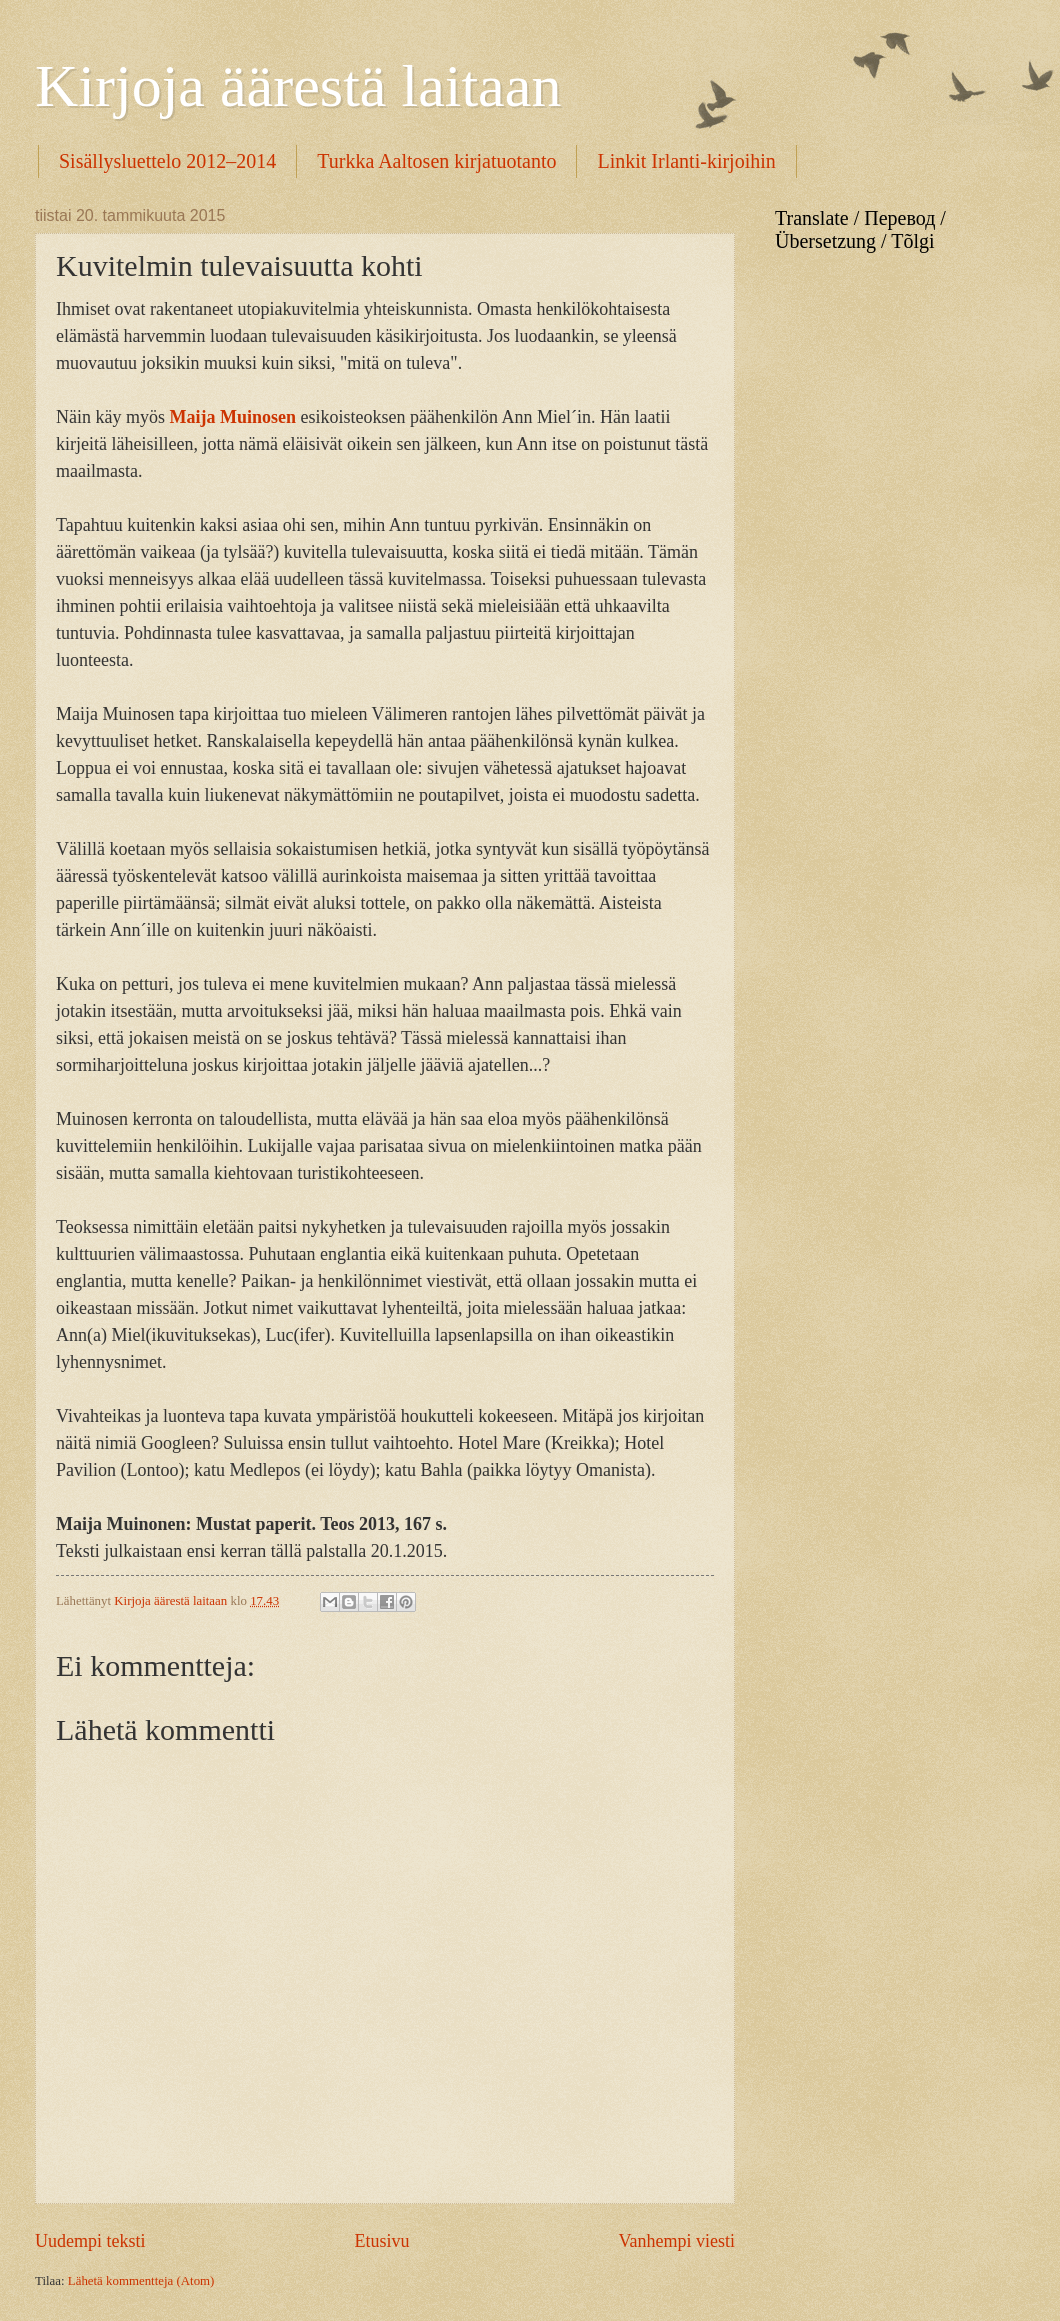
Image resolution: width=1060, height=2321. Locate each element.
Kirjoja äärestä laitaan (298, 86)
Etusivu (381, 2241)
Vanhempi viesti (676, 2241)
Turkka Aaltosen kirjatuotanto (436, 161)
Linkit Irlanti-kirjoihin (686, 161)
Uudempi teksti (90, 2241)
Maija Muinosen (232, 417)
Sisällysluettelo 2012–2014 (167, 161)
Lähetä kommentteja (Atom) (141, 2281)
